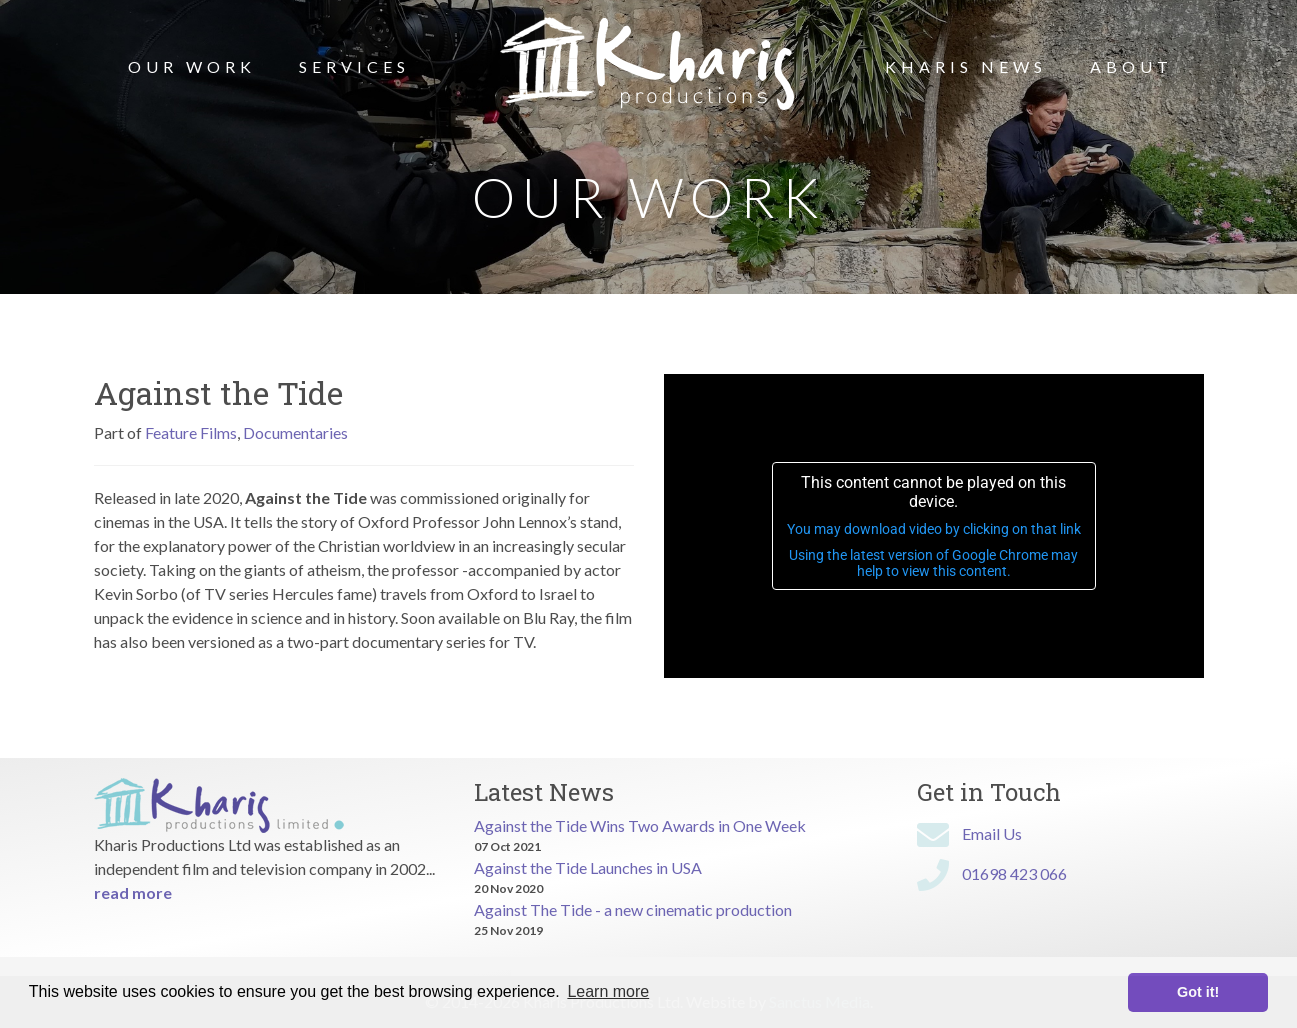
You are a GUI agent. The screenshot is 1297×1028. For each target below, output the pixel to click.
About (1131, 66)
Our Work (192, 66)
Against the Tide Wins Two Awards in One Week (640, 825)
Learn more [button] (608, 991)
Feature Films (191, 432)
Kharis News (966, 66)
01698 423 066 (1014, 873)
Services (354, 66)
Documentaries (295, 432)
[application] (934, 526)
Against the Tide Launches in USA (588, 867)
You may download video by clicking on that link (934, 529)
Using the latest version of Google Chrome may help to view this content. (933, 563)
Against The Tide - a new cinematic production (633, 909)
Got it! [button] (1198, 992)
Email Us (992, 833)
